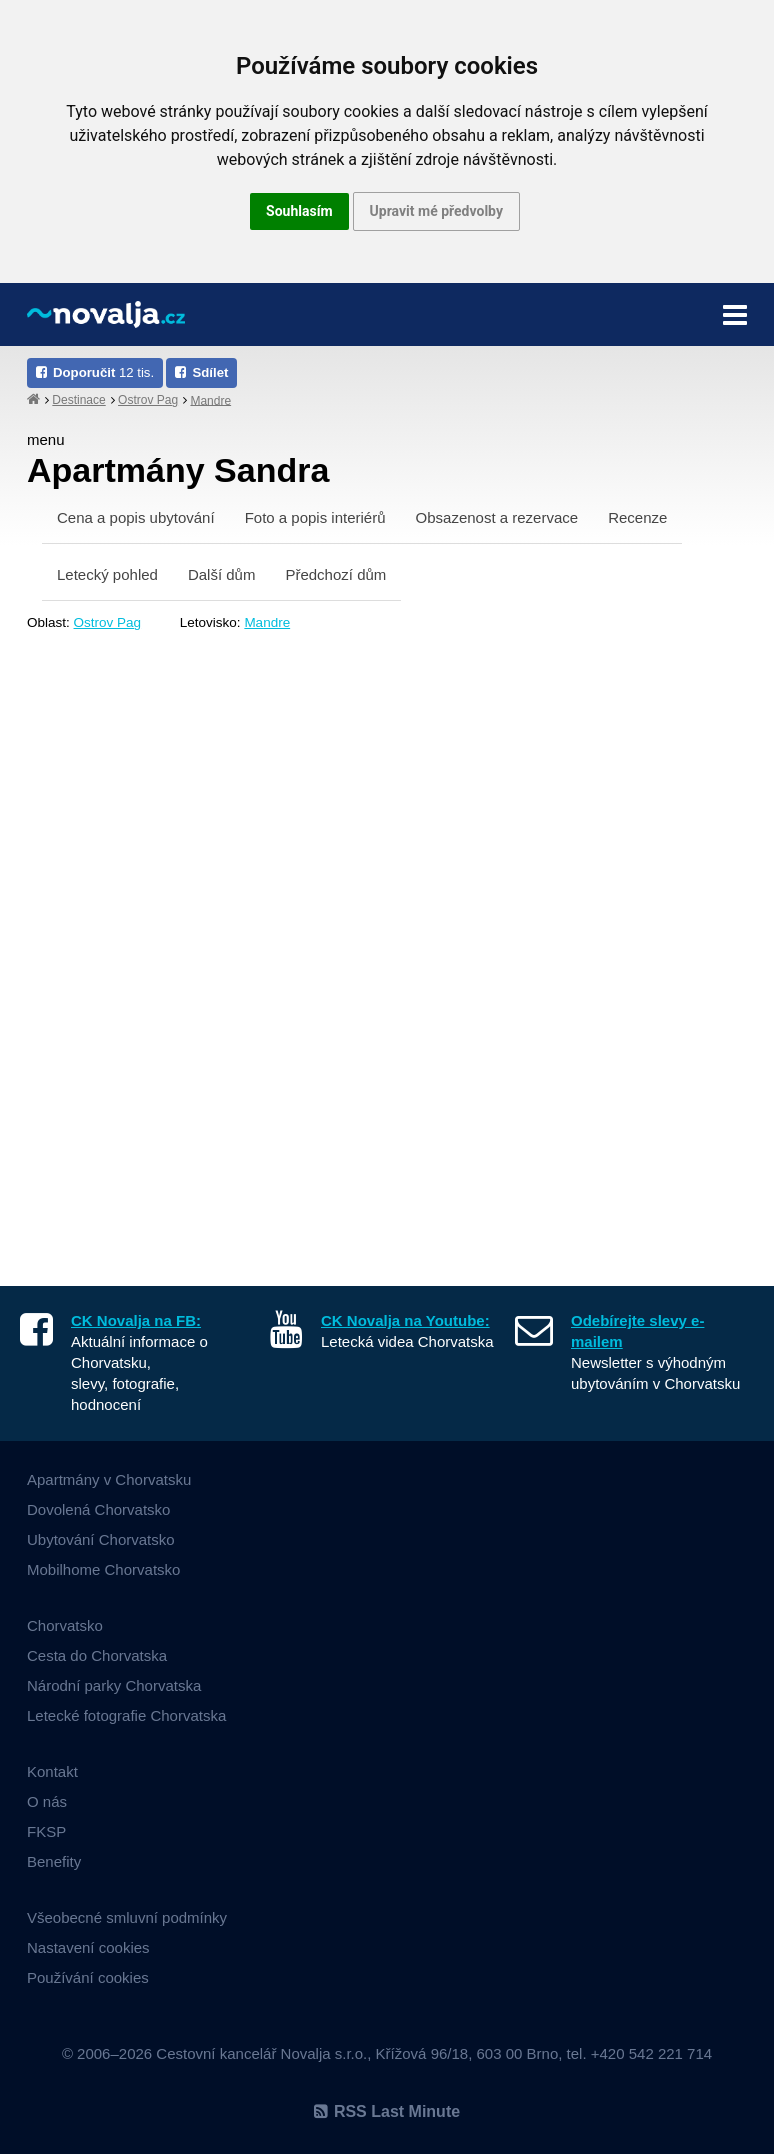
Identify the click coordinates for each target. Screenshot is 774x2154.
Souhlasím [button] (299, 211)
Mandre (210, 400)
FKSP (46, 1831)
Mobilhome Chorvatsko (103, 1569)
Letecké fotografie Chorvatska (126, 1715)
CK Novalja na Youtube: (405, 1320)
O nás (47, 1801)
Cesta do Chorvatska (97, 1655)
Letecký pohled (107, 574)
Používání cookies (88, 1977)
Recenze (637, 517)
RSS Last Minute (387, 2111)
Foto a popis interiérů (315, 517)
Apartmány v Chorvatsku (109, 1479)
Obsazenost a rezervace (497, 517)
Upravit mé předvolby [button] (436, 211)
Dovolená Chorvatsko (98, 1509)
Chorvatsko (65, 1625)
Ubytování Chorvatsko (101, 1539)
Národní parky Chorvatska (114, 1685)
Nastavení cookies (88, 1947)
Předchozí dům (335, 574)
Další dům (222, 574)
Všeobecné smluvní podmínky (127, 1917)
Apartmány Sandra (178, 470)
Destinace (78, 400)
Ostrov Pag (148, 400)
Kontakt (52, 1771)
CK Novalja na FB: (136, 1320)
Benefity (54, 1861)
